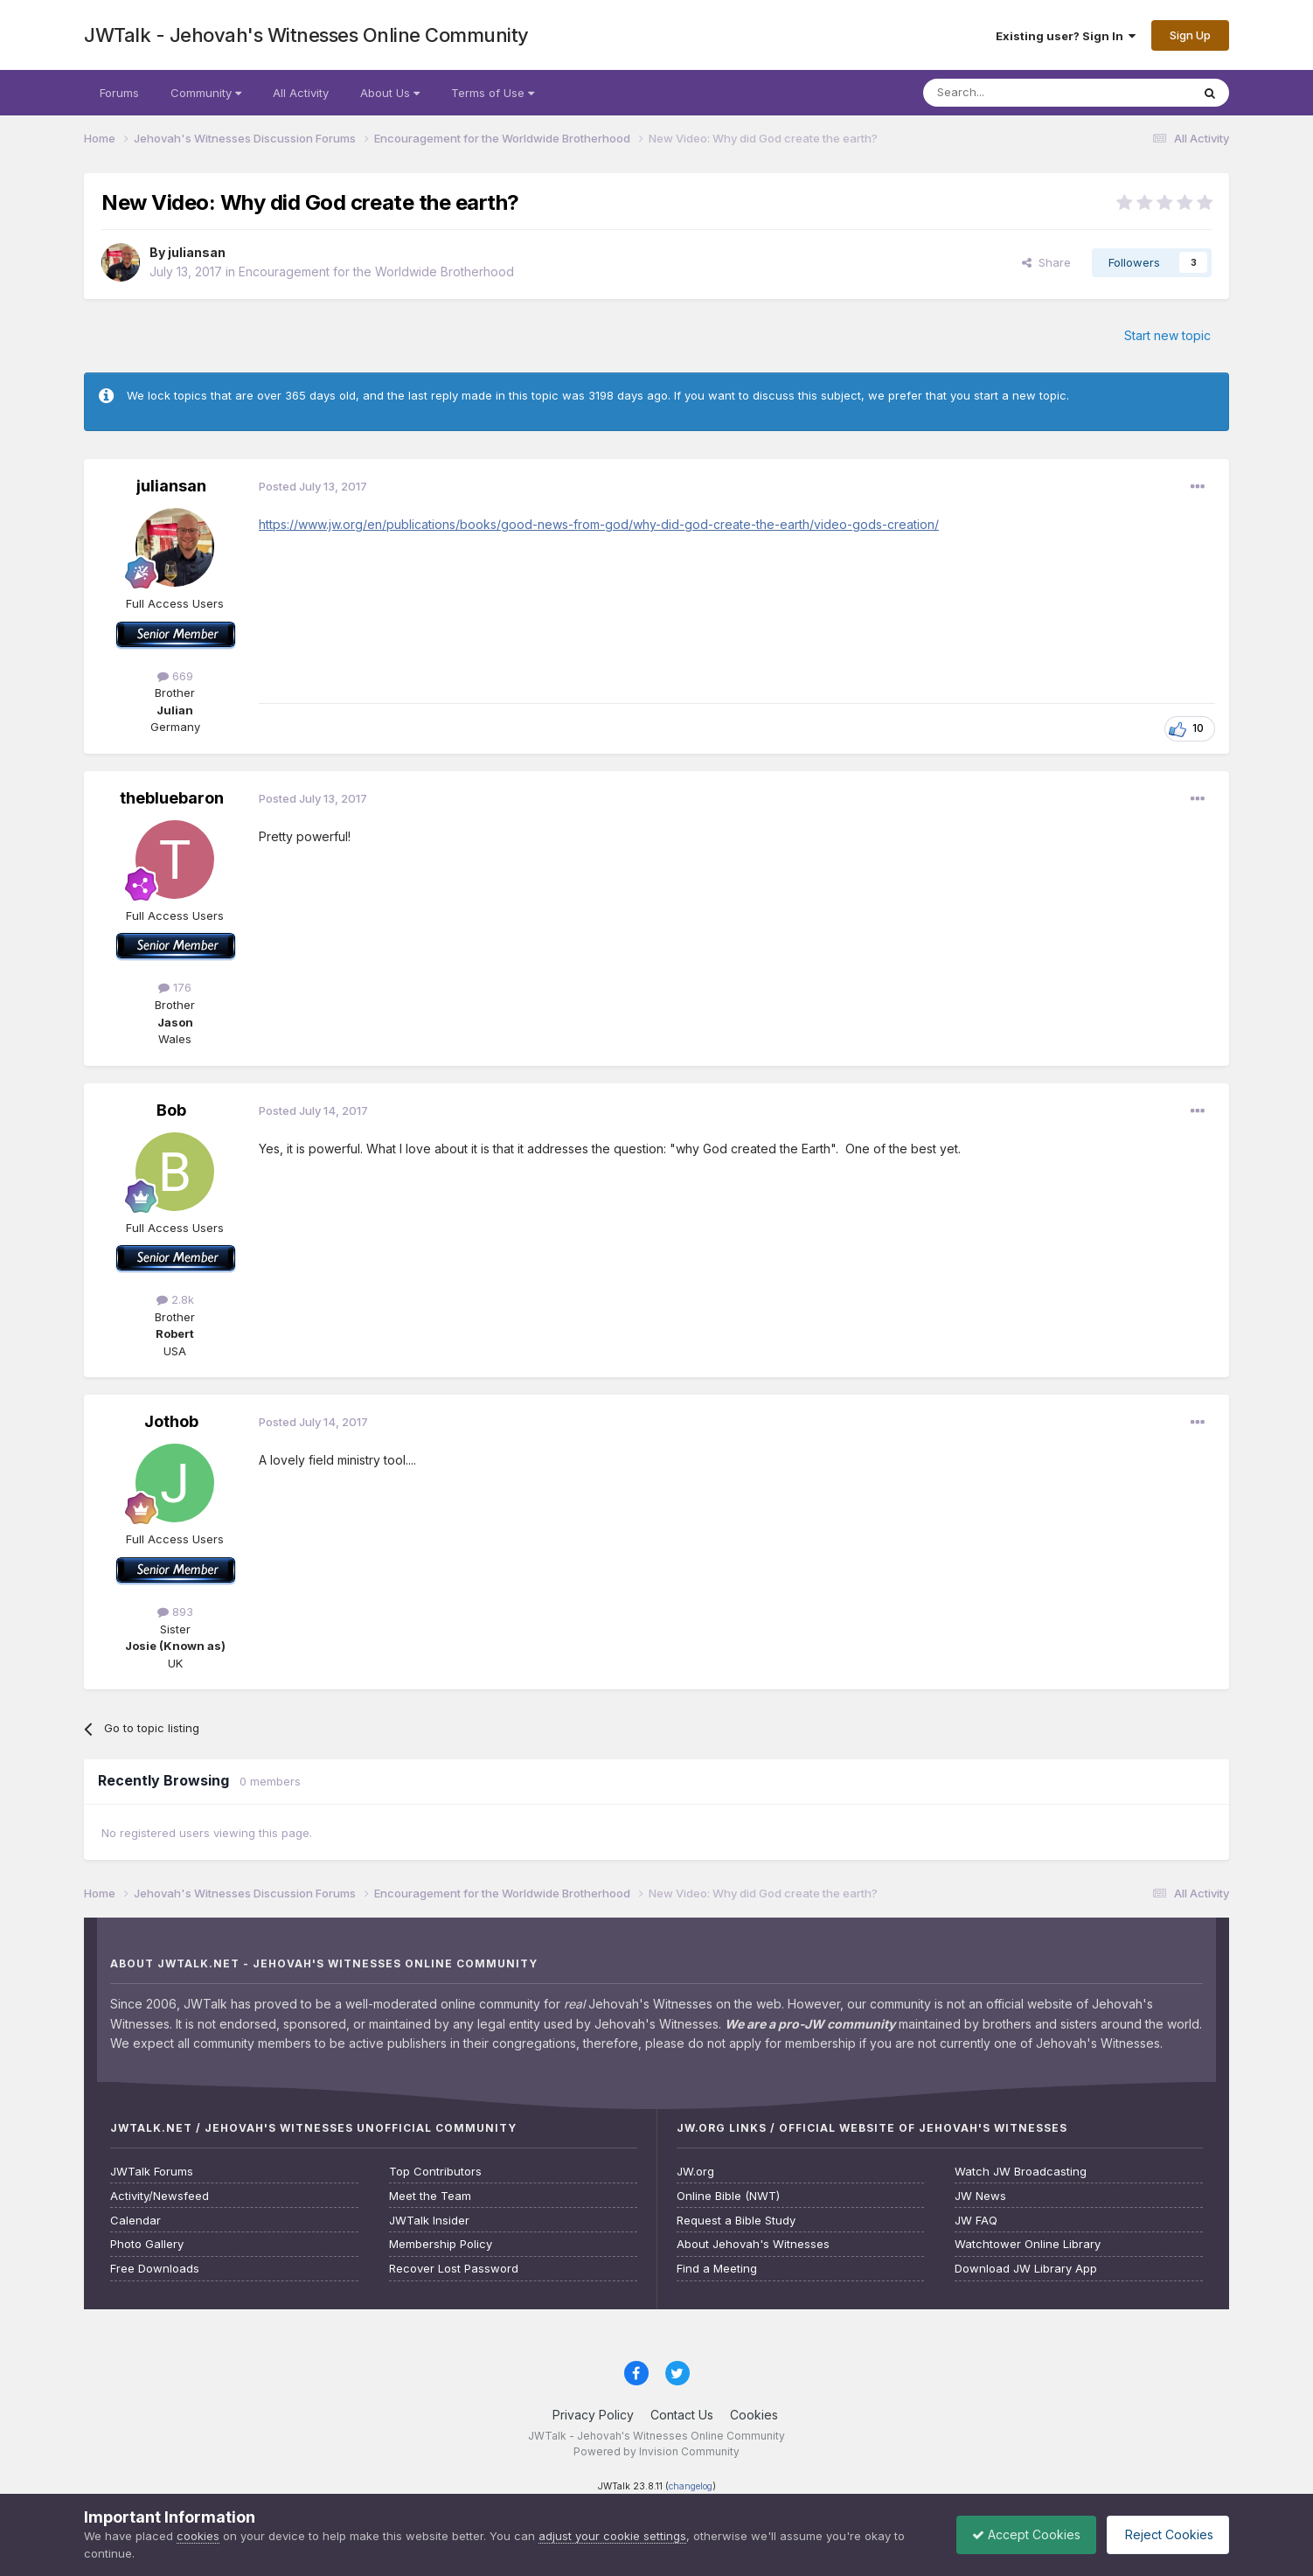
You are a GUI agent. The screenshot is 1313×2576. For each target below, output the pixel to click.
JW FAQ (976, 2220)
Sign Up (1190, 35)
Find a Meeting (717, 2268)
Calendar (135, 2220)
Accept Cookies (1017, 2534)
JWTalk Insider (429, 2220)
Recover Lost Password (453, 2268)
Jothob (171, 1421)
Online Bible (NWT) (728, 2196)
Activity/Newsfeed (159, 2196)
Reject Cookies (1165, 2534)
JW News (980, 2196)
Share (1046, 262)
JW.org (695, 2171)
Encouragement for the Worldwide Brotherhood (376, 271)
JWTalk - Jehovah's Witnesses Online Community (306, 35)
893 (175, 1612)
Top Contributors (435, 2171)
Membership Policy (440, 2244)
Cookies (754, 2414)
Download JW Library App (1026, 2268)
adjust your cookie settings (612, 2536)
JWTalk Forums (151, 2171)
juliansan (197, 252)
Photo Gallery (147, 2244)
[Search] (1012, 93)
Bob (171, 1110)
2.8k (175, 1299)
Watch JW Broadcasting (1021, 2171)
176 (174, 987)
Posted (313, 486)
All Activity (301, 93)
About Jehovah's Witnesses (753, 2244)
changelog (690, 2486)
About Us (390, 93)
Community (205, 93)
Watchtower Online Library (1028, 2244)
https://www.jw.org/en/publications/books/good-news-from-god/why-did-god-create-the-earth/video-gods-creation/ (599, 524)
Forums (119, 93)
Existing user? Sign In (1066, 36)
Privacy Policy (593, 2414)
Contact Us (681, 2414)
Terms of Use (492, 93)
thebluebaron (172, 798)
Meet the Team (430, 2196)
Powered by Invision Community (656, 2451)
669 (175, 676)
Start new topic (1167, 335)
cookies (198, 2536)
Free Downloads (154, 2268)
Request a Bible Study (736, 2220)
